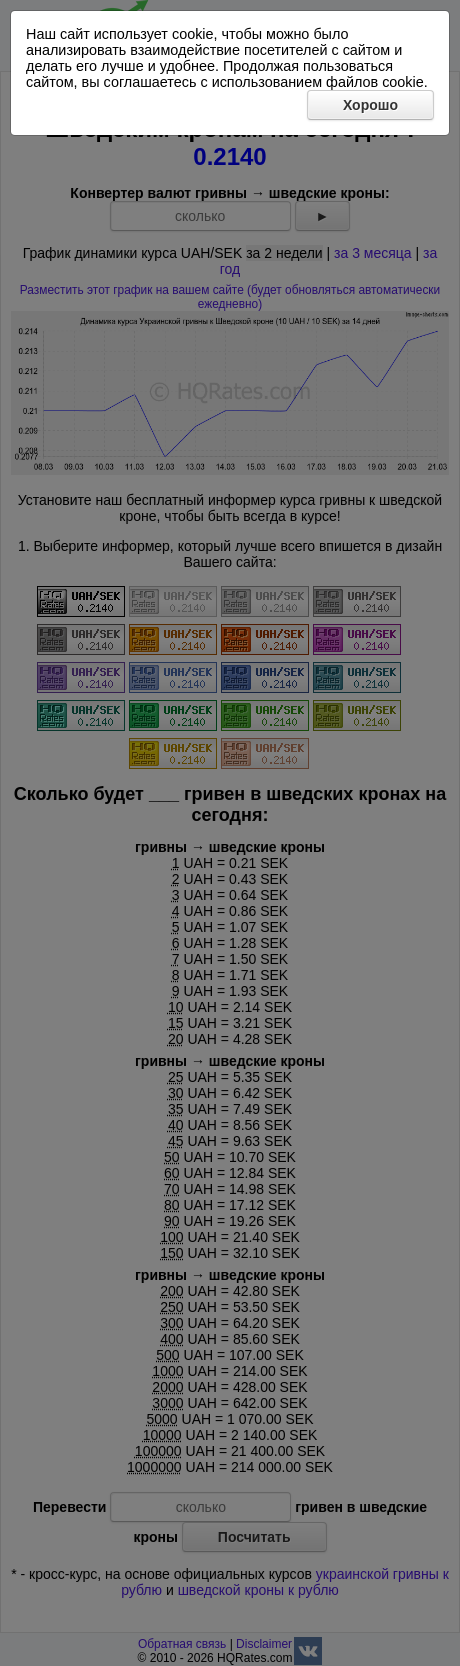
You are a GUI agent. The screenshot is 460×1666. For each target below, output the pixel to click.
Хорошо (370, 105)
